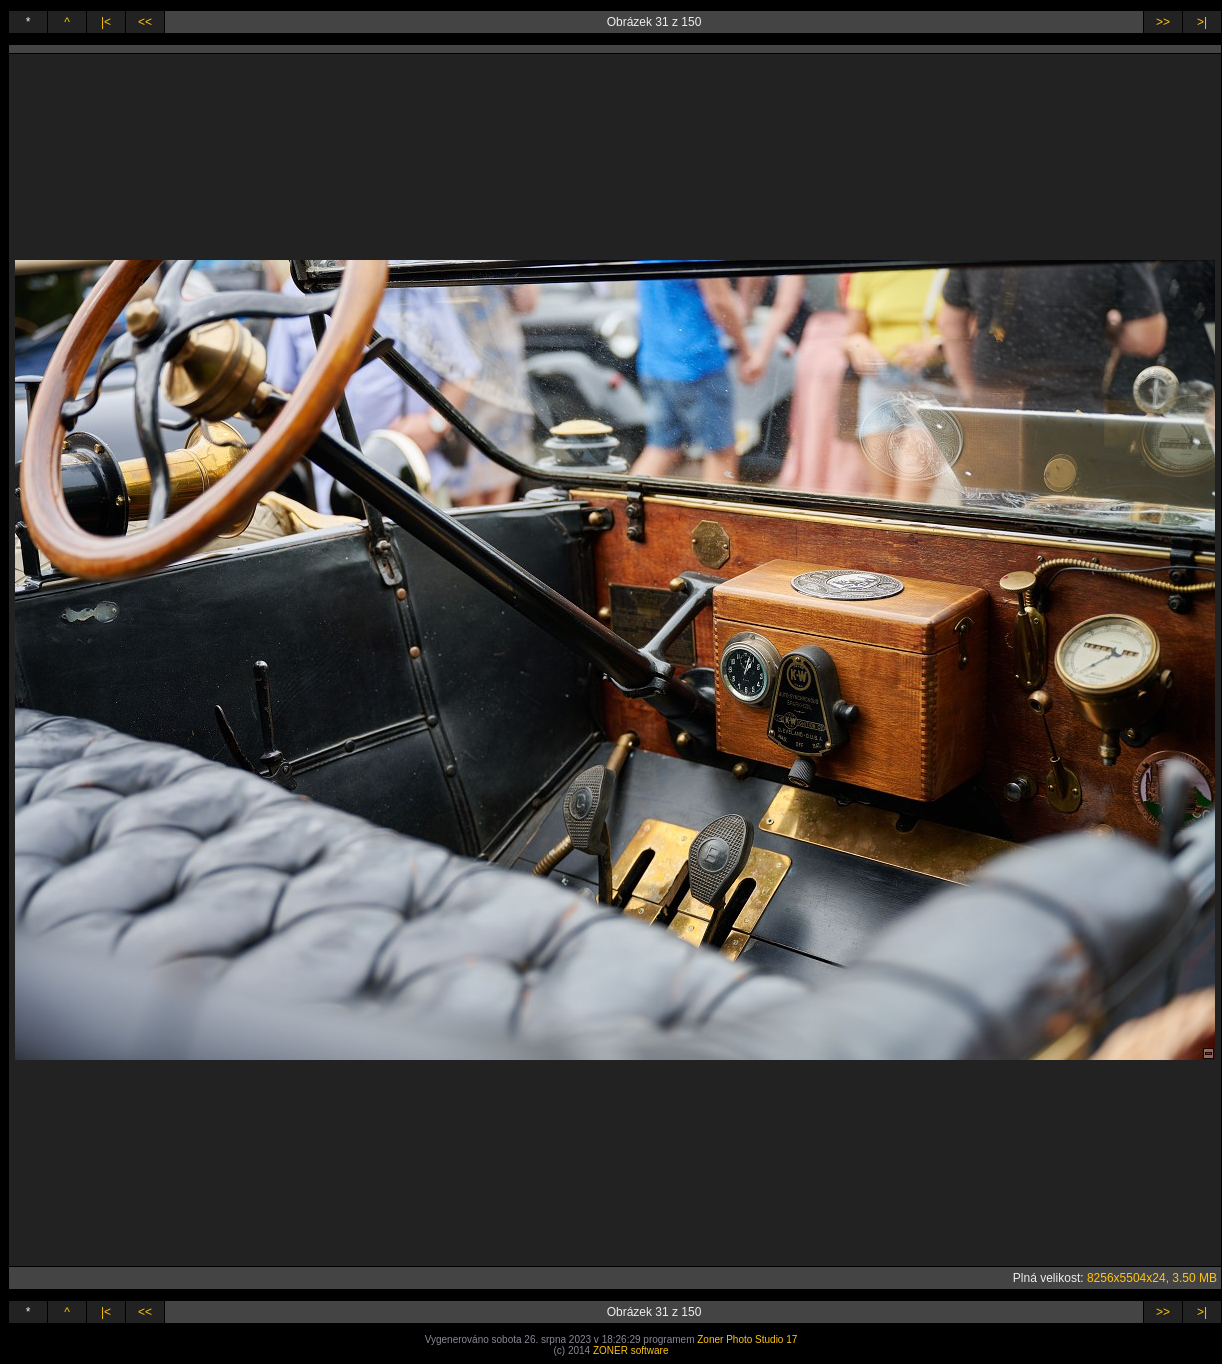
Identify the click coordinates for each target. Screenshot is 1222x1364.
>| (1202, 22)
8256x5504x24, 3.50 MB (1152, 1278)
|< (106, 22)
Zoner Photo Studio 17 (747, 1339)
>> (1163, 22)
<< (145, 22)
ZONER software (631, 1350)
